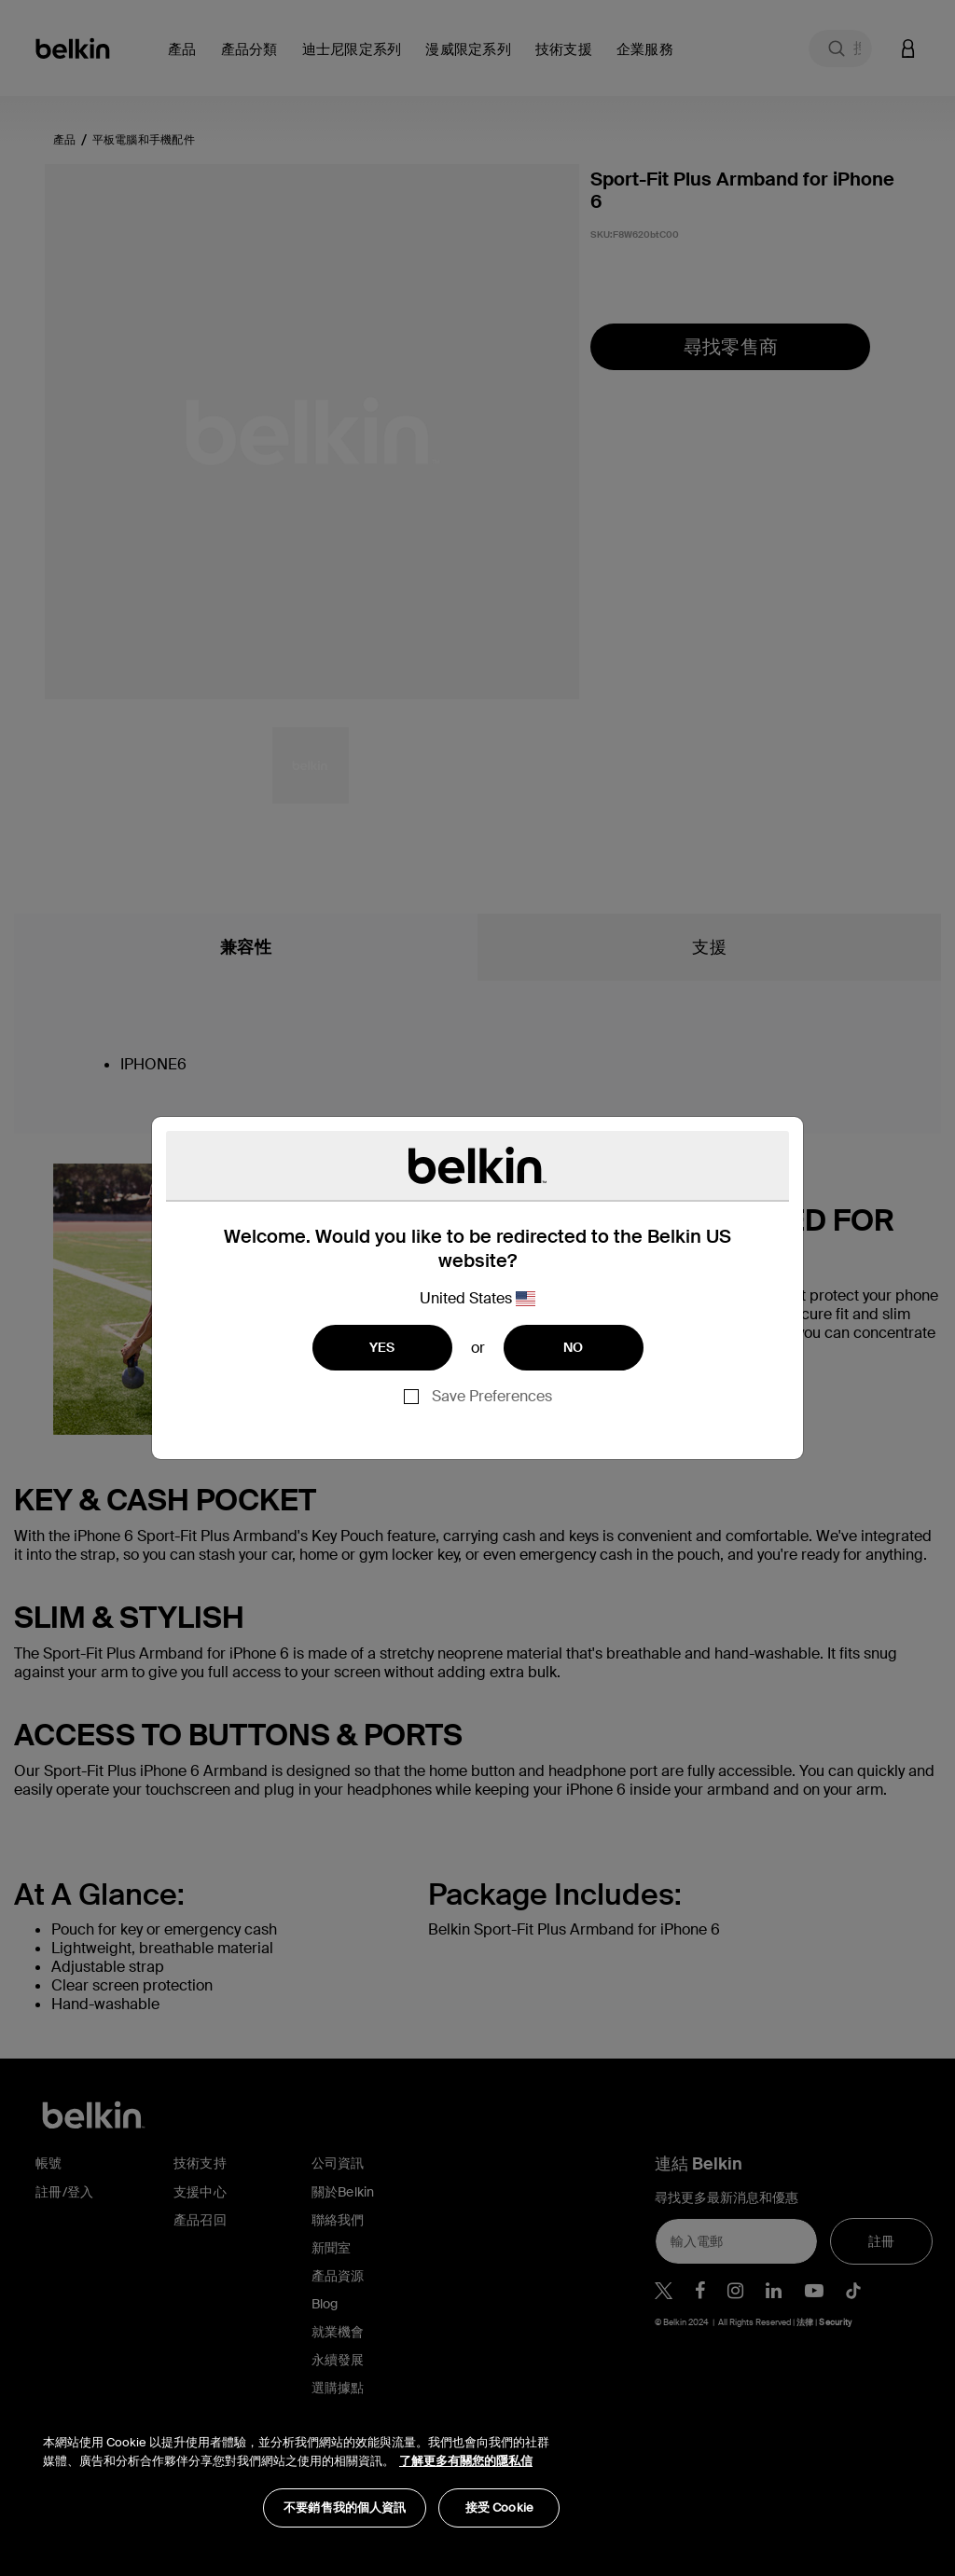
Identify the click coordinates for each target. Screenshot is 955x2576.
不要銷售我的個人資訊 (345, 2507)
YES (382, 1347)
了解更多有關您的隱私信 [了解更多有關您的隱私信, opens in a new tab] (466, 2461)
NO (573, 1347)
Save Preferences (492, 1396)
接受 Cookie (499, 2507)
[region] (301, 2471)
